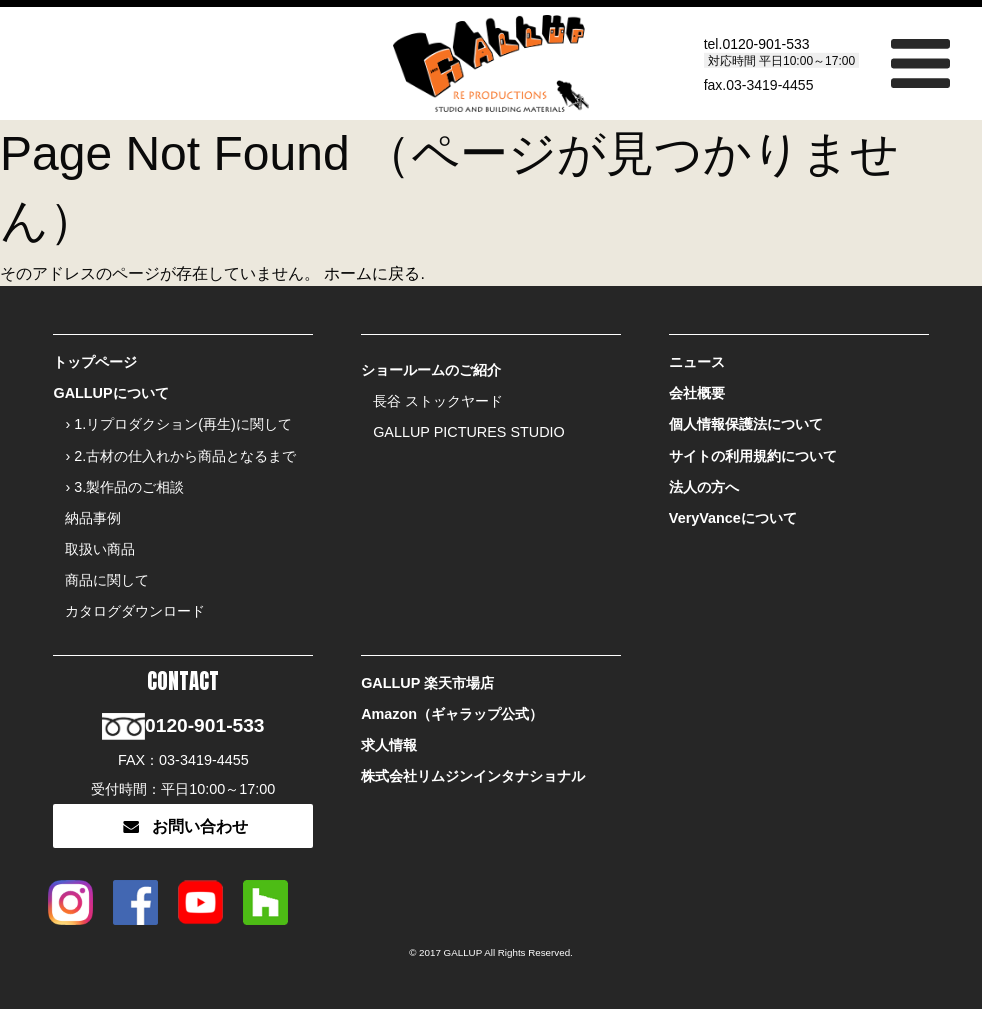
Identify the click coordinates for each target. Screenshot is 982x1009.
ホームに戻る (372, 273)
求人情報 (389, 745)
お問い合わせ (183, 826)
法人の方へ (704, 487)
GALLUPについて (110, 393)
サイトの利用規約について (753, 456)
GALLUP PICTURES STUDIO (469, 432)
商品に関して (107, 580)
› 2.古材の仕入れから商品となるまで (180, 456)
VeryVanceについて (733, 518)
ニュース (697, 362)
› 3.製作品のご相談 (124, 487)
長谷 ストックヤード (438, 401)
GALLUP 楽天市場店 (427, 683)
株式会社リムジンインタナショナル (473, 776)
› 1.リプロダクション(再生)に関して (178, 424)
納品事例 (93, 518)
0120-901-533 (765, 43)
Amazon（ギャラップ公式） (452, 714)
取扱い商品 (100, 549)
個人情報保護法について (746, 424)
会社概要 (697, 393)
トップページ (95, 362)
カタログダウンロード (135, 611)
